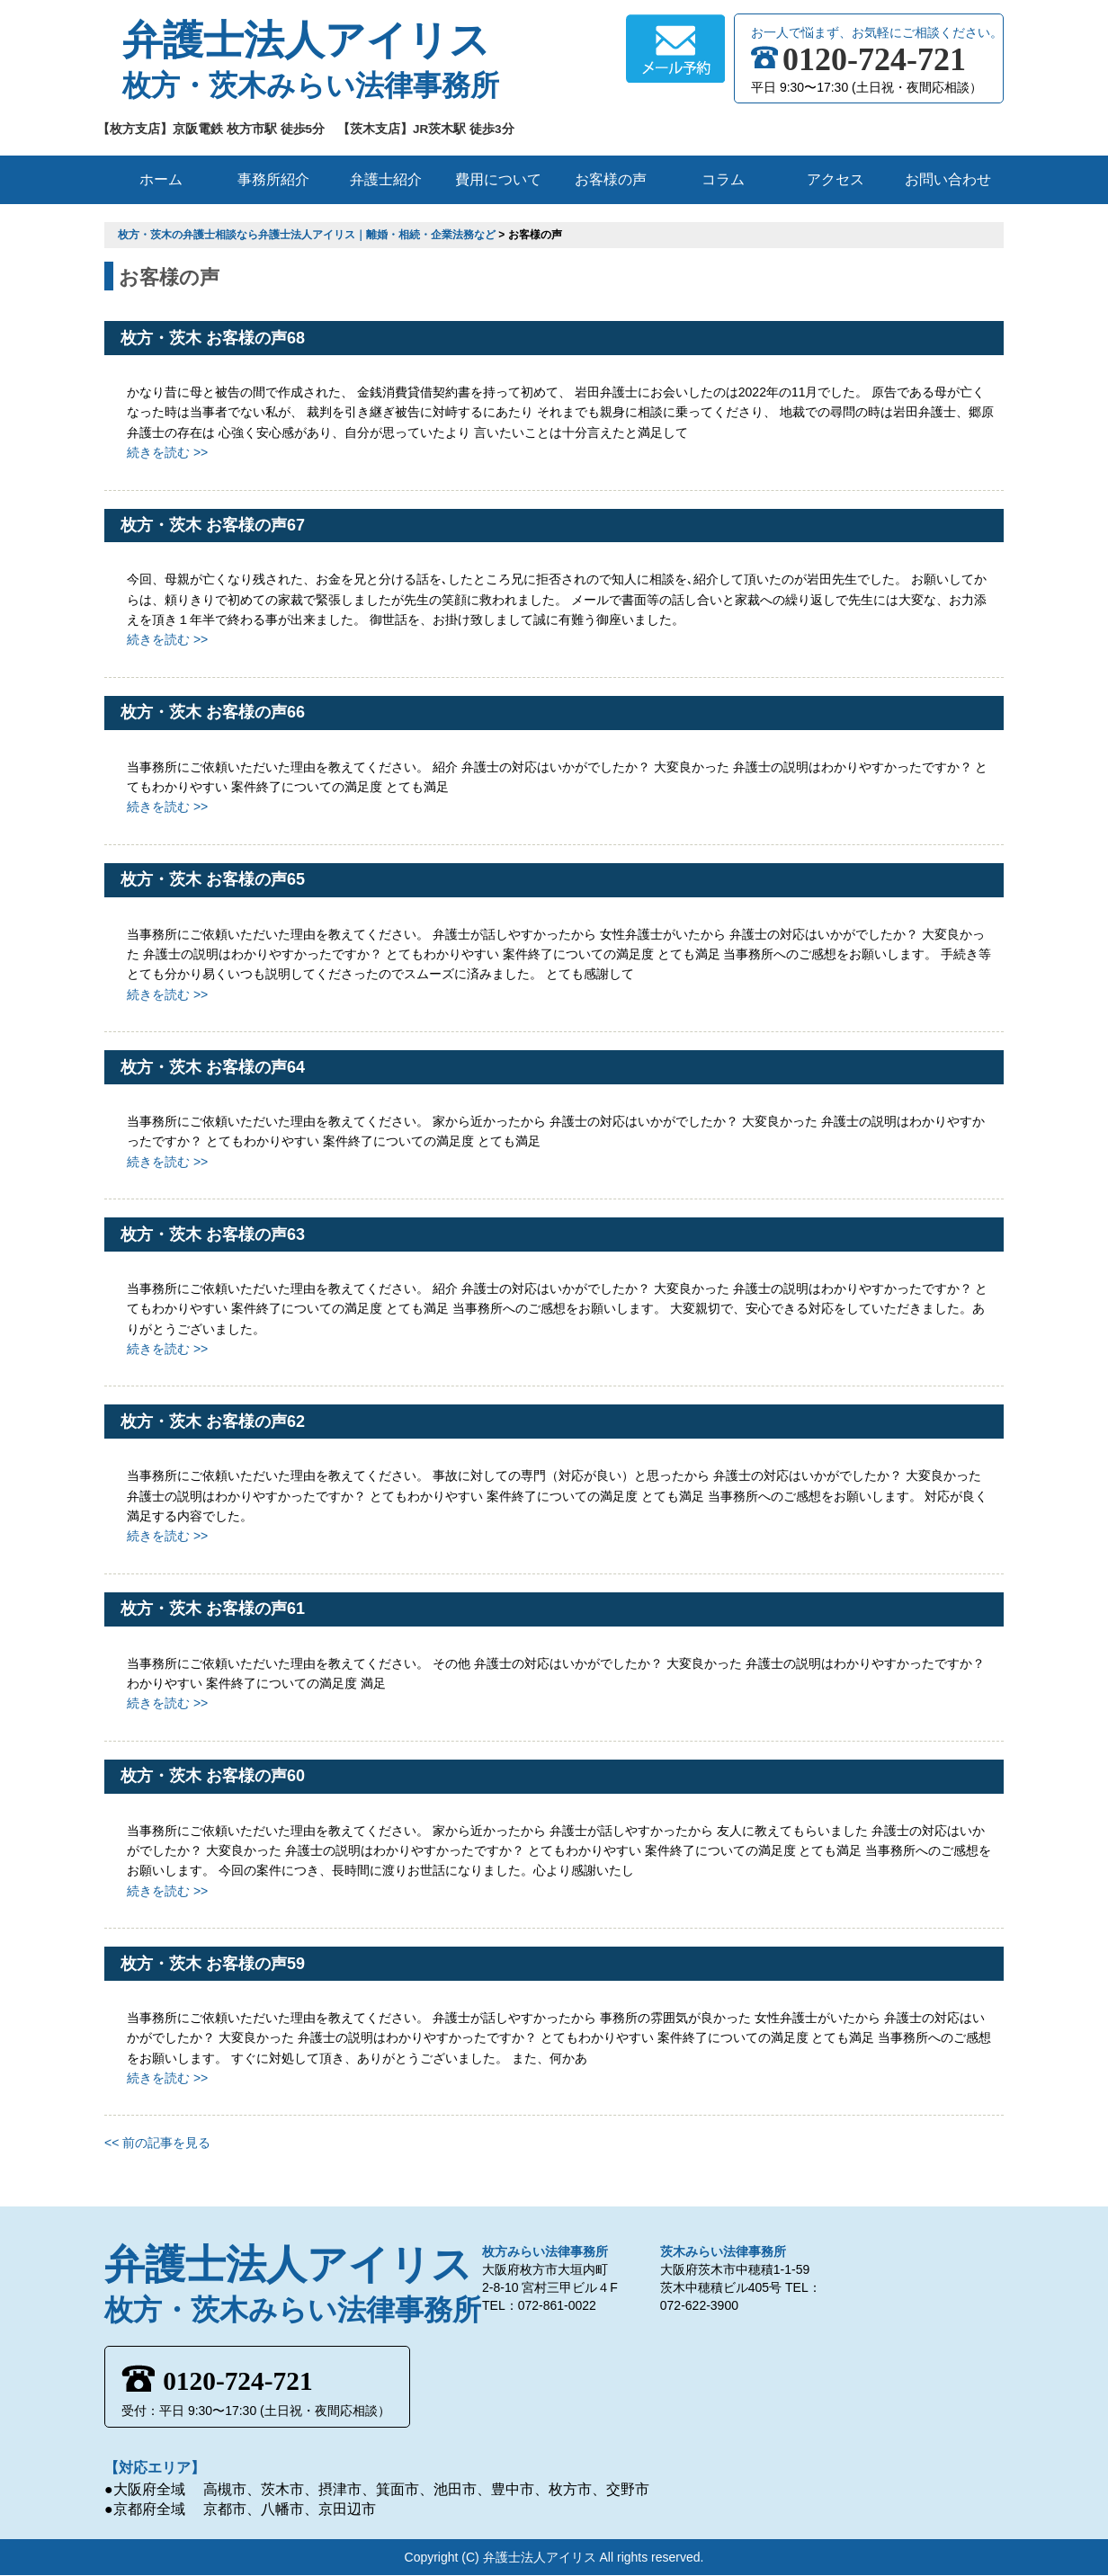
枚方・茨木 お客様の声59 (213, 1964)
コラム (723, 179)
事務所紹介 (273, 179)
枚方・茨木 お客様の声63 (213, 1234)
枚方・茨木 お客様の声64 (213, 1067)
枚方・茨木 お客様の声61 (213, 1609)
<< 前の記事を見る (157, 2142)
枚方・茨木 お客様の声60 (213, 1776)
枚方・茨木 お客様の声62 (213, 1422)
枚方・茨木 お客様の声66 (213, 712)
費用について (498, 179)
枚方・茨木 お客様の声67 (213, 525)
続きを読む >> (167, 452)
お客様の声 (611, 179)
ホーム (161, 179)
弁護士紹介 (386, 179)
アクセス (835, 179)
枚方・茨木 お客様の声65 (213, 879)
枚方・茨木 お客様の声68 (213, 338)
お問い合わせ (948, 179)
